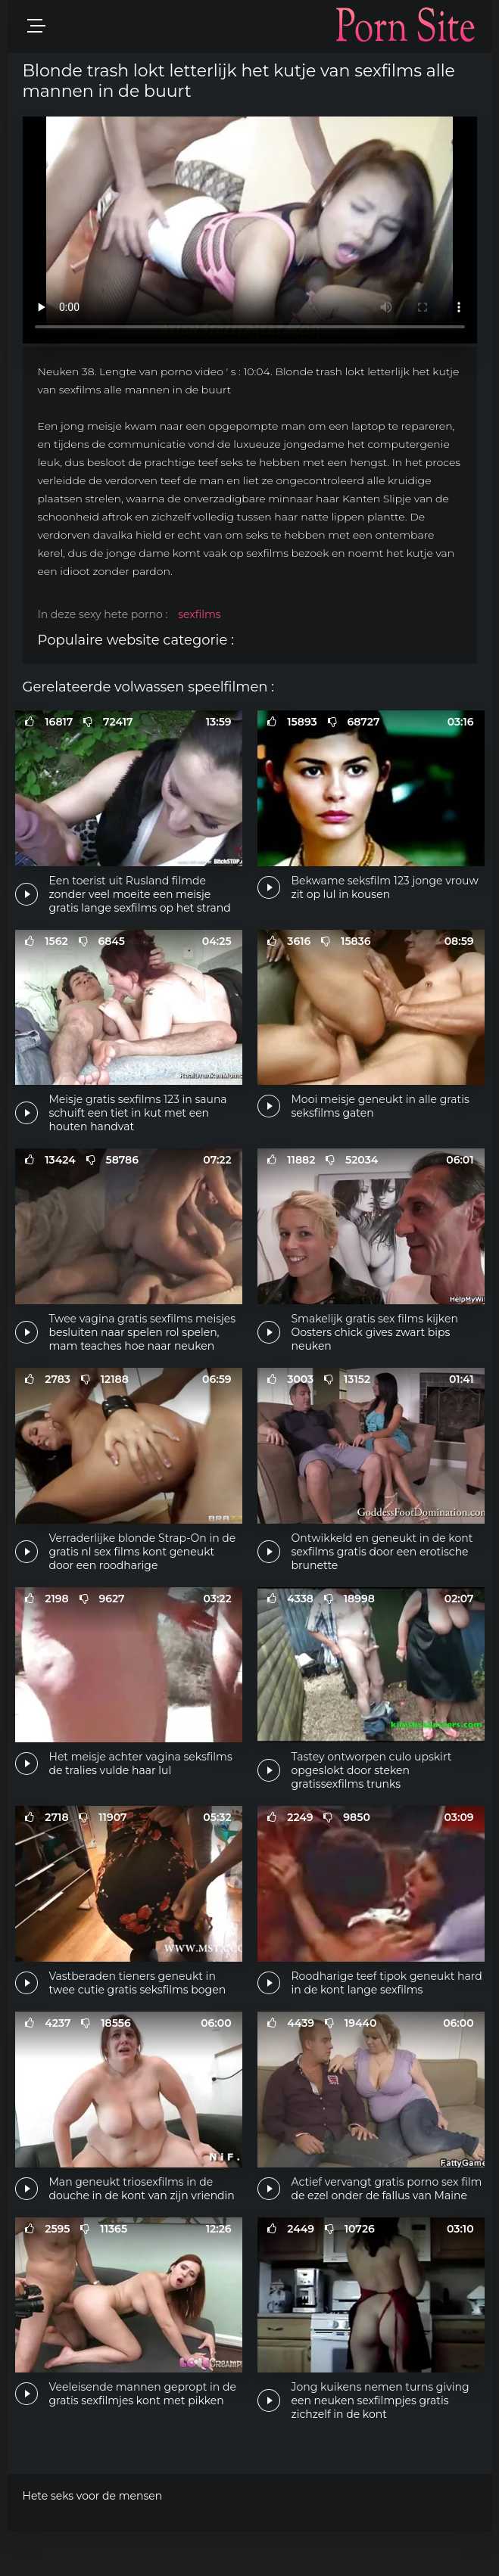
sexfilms (199, 614)
